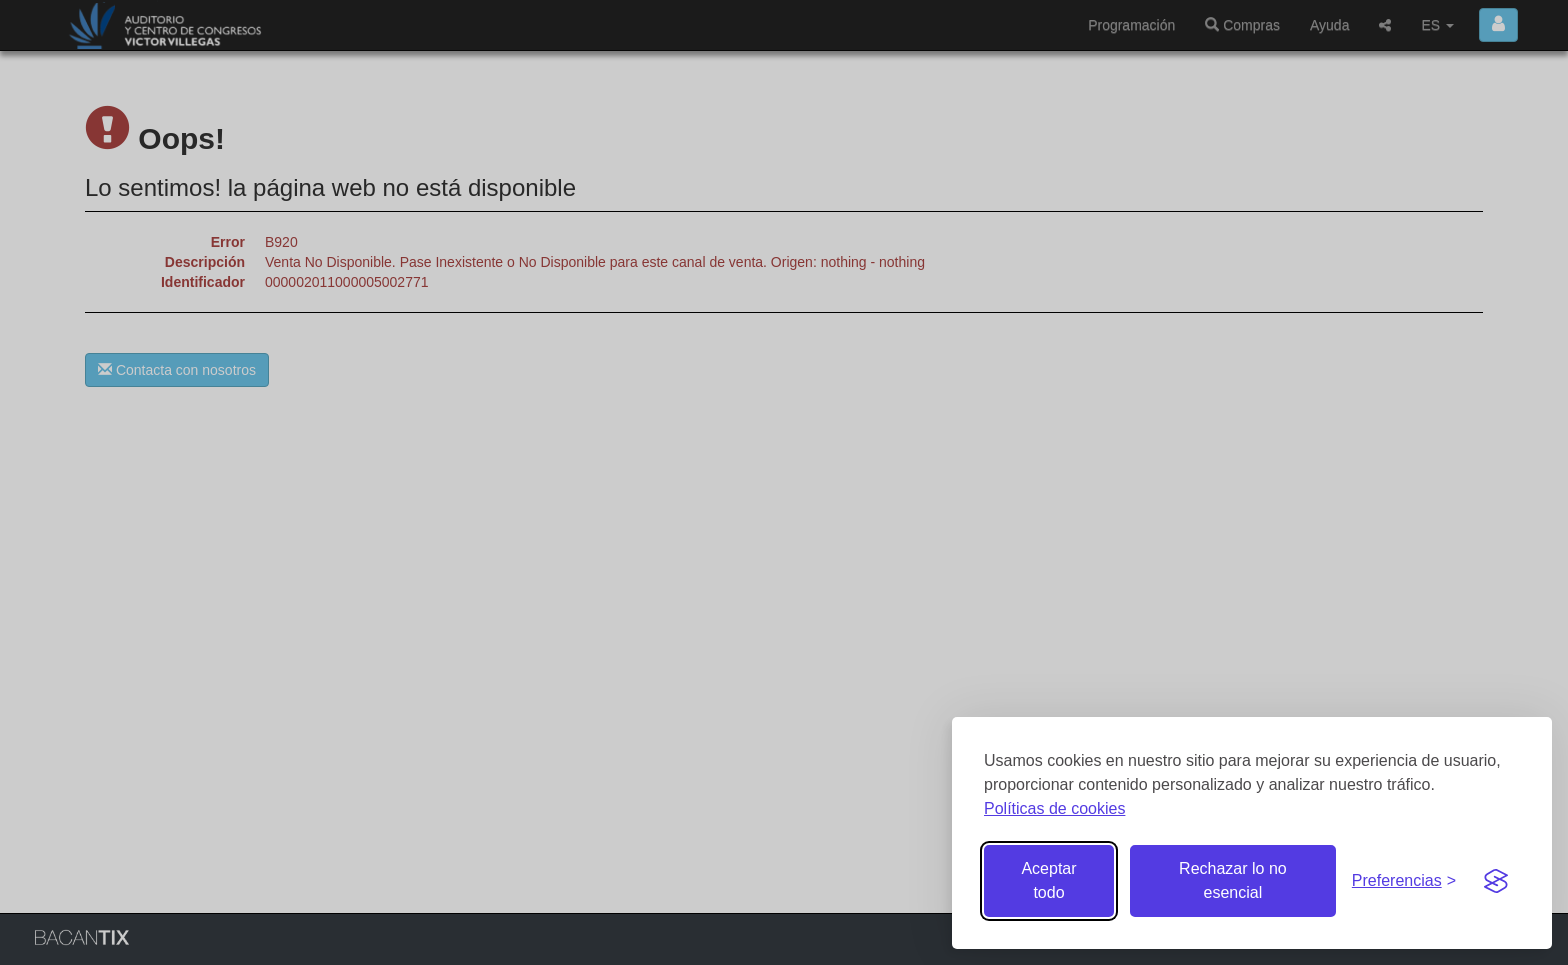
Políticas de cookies (1054, 808)
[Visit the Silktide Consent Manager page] (1496, 881)
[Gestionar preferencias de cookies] (1404, 881)
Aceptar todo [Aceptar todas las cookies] (1048, 880)
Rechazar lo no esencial (1233, 880)
